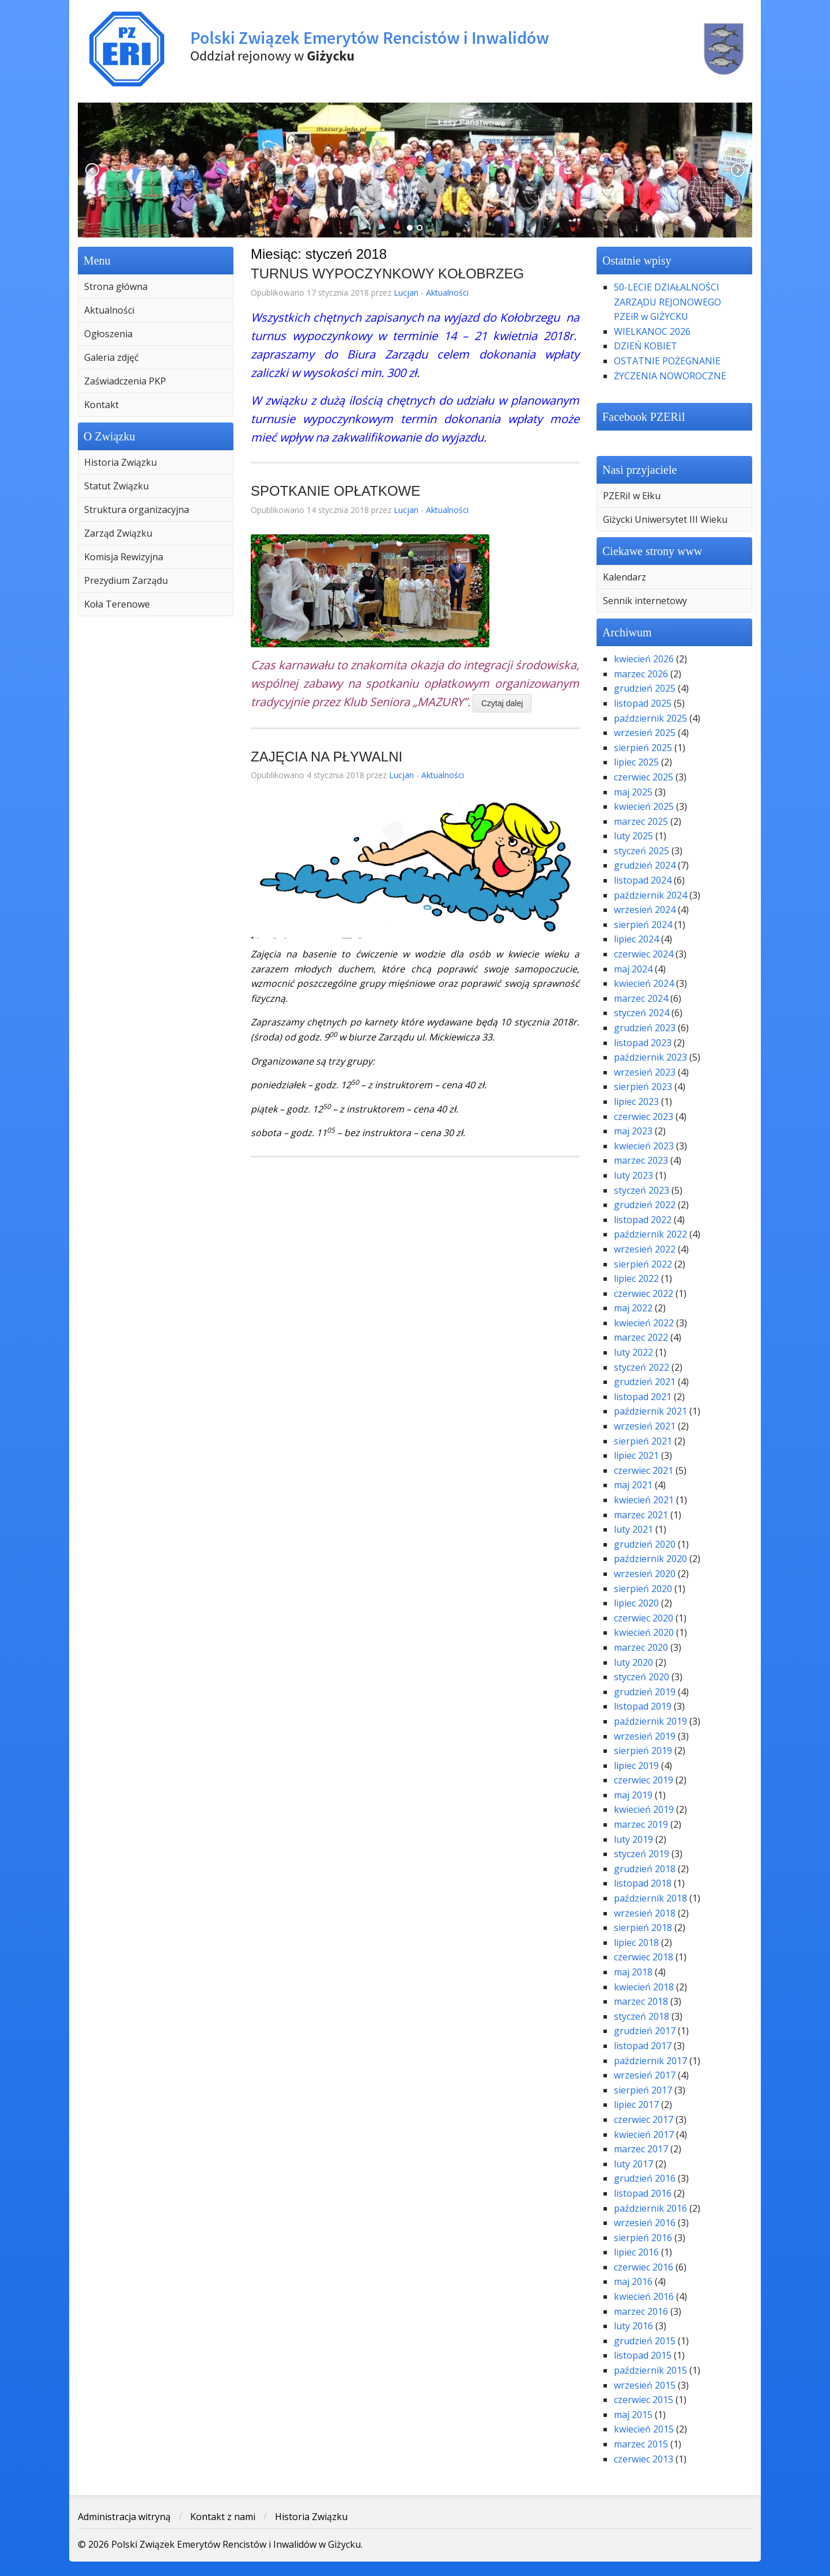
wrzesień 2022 (645, 1249)
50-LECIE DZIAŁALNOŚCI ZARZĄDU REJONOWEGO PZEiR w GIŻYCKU (667, 302)
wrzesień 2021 (645, 1426)
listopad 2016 (642, 2193)
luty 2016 (633, 2325)
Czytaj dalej (502, 703)
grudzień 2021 (645, 1381)
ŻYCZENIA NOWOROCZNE (670, 375)
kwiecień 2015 (644, 2429)
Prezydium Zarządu (126, 580)
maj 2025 (633, 792)
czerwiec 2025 (643, 777)
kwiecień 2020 (644, 1632)
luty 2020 (633, 1662)
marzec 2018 (641, 2001)
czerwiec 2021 (643, 1470)
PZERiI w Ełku (632, 495)
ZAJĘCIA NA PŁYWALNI (326, 756)
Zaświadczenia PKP (125, 381)
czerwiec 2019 (643, 1780)
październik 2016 (650, 2208)
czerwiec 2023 (643, 1116)
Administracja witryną (124, 2516)
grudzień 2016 (645, 2178)
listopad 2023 (642, 1042)
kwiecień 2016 (644, 2296)
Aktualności (109, 310)
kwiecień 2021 (644, 1499)
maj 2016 (633, 2281)
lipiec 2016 (636, 2252)
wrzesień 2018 (645, 1913)
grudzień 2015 (645, 2340)
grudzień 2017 (645, 2030)
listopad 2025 (642, 703)
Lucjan (406, 292)
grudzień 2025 (645, 688)
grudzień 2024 (645, 865)
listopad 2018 (642, 1883)
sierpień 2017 (643, 2090)
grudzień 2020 (645, 1544)
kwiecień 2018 (644, 1987)
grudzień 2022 (645, 1204)
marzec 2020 (641, 1647)
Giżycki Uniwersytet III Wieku (665, 519)
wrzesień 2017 (645, 2075)
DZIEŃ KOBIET (645, 346)
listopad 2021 (642, 1396)
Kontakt (101, 404)
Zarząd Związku (118, 533)
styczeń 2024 (641, 1012)
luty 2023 (633, 1175)
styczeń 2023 (641, 1190)
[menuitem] (155, 286)
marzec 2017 (641, 2149)
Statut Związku (116, 486)
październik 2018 (650, 1898)
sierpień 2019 (643, 1750)
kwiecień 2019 (644, 1809)
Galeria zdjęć (111, 357)
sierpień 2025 (643, 747)
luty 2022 (633, 1352)
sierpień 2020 (643, 1588)
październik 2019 (650, 1721)
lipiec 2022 (636, 1278)
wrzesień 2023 (645, 1072)
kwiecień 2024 (644, 983)
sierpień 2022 (643, 1264)
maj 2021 (633, 1485)
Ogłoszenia (108, 333)
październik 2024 (650, 895)
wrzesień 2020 (645, 1573)
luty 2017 (633, 2164)
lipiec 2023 (636, 1101)
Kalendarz (624, 577)
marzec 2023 (641, 1160)
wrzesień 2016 (645, 2222)
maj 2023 (633, 1131)
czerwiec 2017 (643, 2119)
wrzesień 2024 (645, 909)
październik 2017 (650, 2060)
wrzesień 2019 (645, 1736)
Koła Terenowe (117, 604)
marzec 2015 (641, 2444)
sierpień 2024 (643, 924)
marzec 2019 (641, 1824)
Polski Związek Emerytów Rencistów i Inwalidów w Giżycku (415, 49)
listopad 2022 (642, 1219)
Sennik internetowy (645, 600)
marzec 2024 (641, 998)
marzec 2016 (641, 2311)
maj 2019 (633, 1795)
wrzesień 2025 (645, 732)
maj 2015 (633, 2414)
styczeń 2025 (641, 850)
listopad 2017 (642, 2045)
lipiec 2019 (636, 1765)
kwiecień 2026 (644, 659)
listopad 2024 (642, 880)
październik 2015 (650, 2370)
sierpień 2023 (643, 1086)
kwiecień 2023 (644, 1146)
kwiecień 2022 (644, 1323)
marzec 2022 (641, 1337)
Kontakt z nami (222, 2516)
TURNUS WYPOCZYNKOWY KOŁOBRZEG (387, 273)
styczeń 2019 (641, 1853)
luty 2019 (633, 1839)
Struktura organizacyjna (136, 509)
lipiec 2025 (636, 762)
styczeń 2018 (641, 2016)
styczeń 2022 (641, 1367)
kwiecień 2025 (644, 806)
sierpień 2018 (643, 1927)
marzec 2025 (641, 821)
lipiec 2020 (636, 1603)
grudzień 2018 (645, 1868)
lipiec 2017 (636, 2104)
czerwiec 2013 (643, 2459)
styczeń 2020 (641, 1676)
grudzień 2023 (645, 1027)
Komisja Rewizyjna (123, 556)
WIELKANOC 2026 (652, 331)
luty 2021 (633, 1529)
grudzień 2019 (645, 1691)
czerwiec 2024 (643, 954)
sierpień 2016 (643, 2237)
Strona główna (116, 286)
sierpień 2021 (643, 1441)
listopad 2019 (642, 1706)
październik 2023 (650, 1057)
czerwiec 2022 (643, 1293)
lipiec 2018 (636, 1942)
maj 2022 (633, 1308)
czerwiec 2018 (643, 1957)
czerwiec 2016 (643, 2267)
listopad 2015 (642, 2355)
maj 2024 (633, 969)
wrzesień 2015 (645, 2385)
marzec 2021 (641, 1514)
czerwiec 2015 (643, 2399)
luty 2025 (633, 835)
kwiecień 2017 (644, 2134)
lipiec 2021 (636, 1455)
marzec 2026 (641, 673)
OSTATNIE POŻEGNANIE (667, 360)
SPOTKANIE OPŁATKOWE (335, 491)
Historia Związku (120, 462)
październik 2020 (650, 1558)
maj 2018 (633, 1972)
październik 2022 (650, 1234)
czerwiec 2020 (643, 1618)
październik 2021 (650, 1411)
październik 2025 (650, 718)
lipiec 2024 (636, 939)
